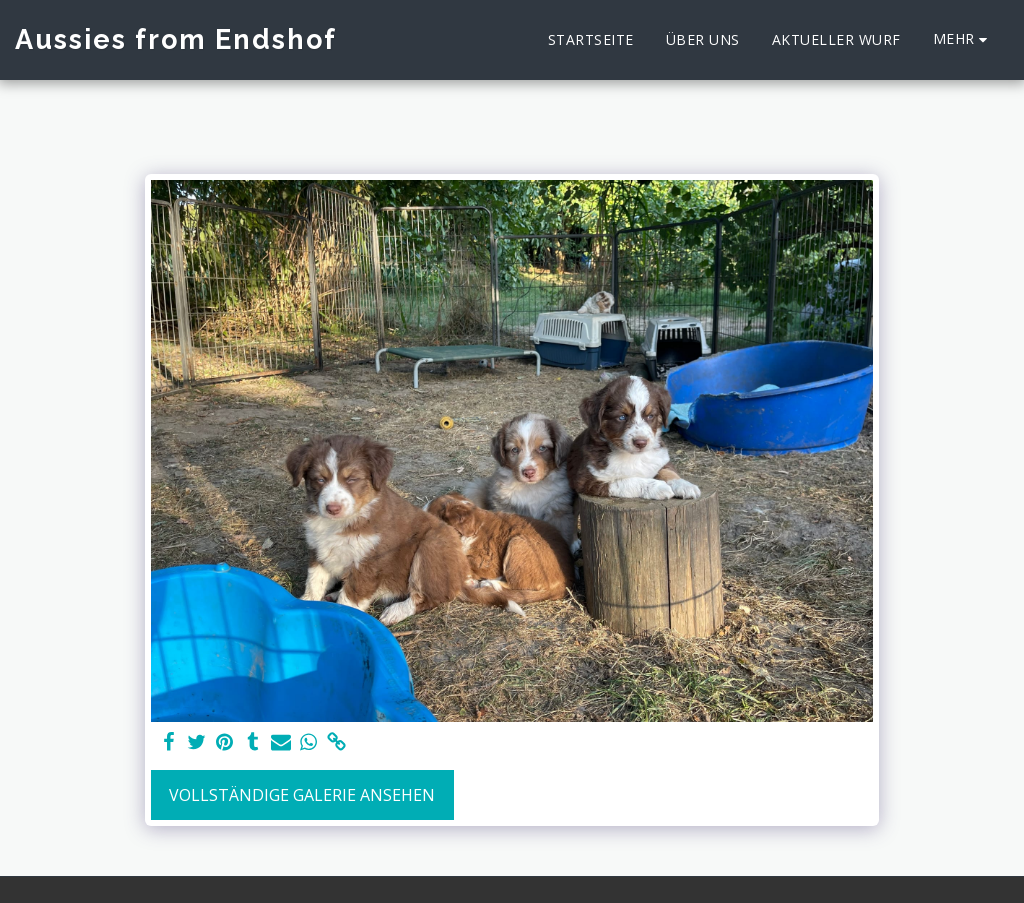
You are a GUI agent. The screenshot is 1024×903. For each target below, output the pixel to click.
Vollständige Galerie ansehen (302, 795)
